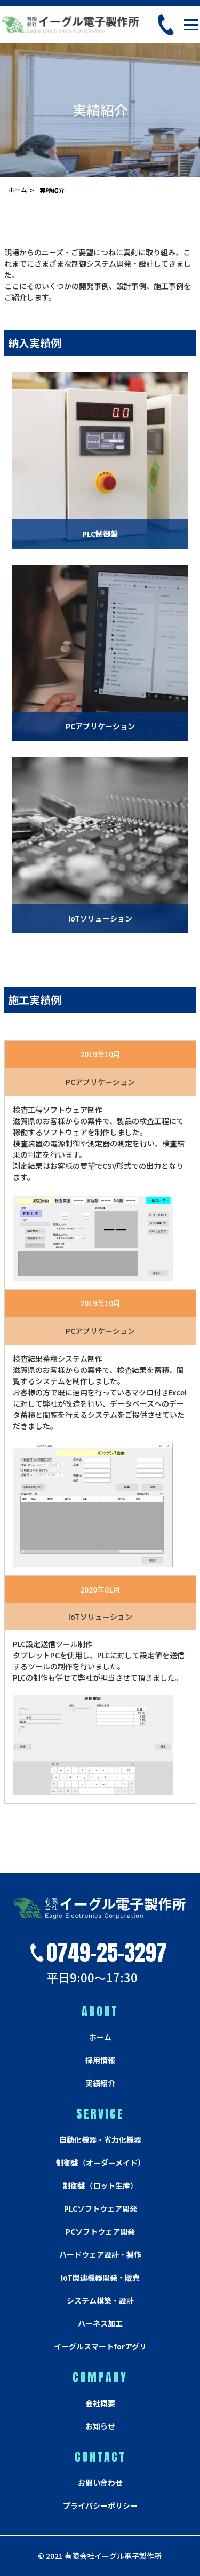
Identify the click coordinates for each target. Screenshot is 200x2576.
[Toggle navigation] (191, 24)
